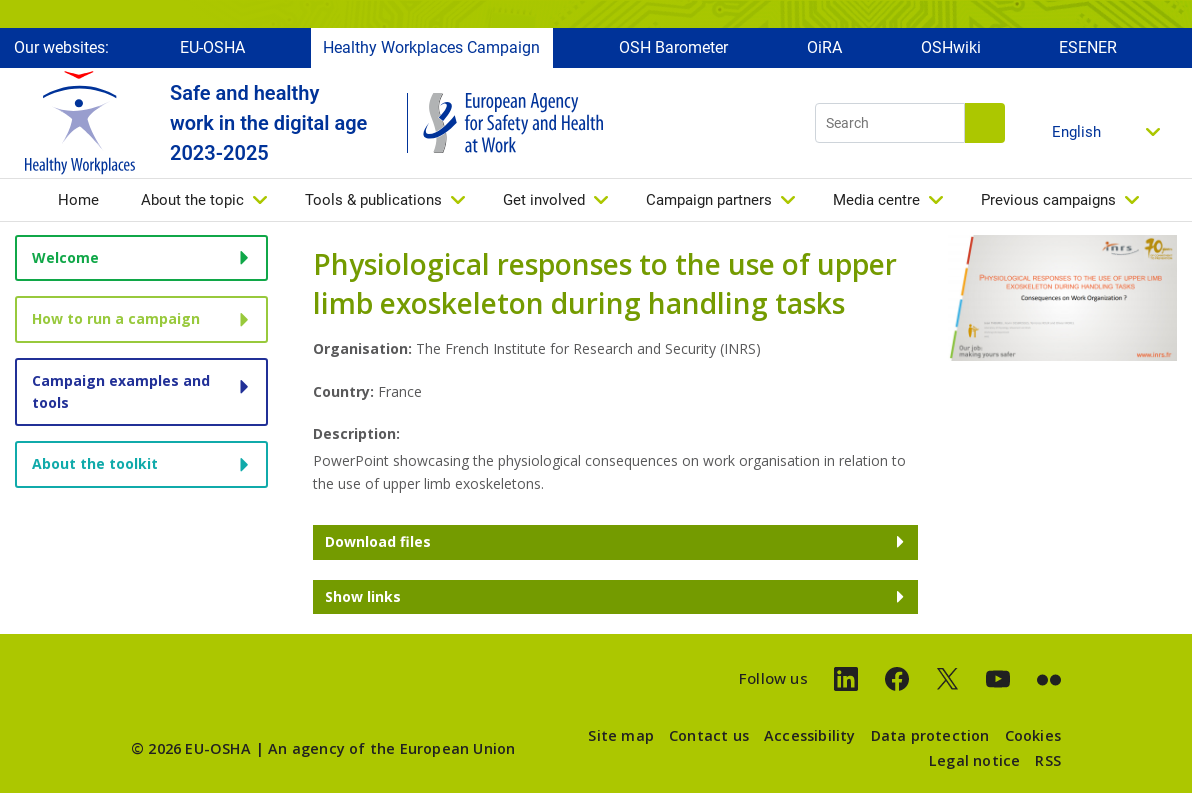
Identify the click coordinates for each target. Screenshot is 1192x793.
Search (985, 123)
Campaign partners (709, 200)
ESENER (1088, 47)
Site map (621, 735)
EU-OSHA (212, 47)
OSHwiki (951, 47)
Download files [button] (378, 541)
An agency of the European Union (391, 748)
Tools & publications (373, 200)
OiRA (824, 47)
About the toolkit (95, 463)
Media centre (876, 200)
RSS (1048, 760)
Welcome (65, 257)
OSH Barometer (673, 47)
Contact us (709, 735)
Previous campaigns (1048, 200)
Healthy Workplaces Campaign (431, 47)
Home (78, 200)
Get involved (544, 200)
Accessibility (810, 735)
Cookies (1033, 735)
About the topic (192, 200)
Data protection (930, 735)
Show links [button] (363, 596)
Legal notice (974, 760)
